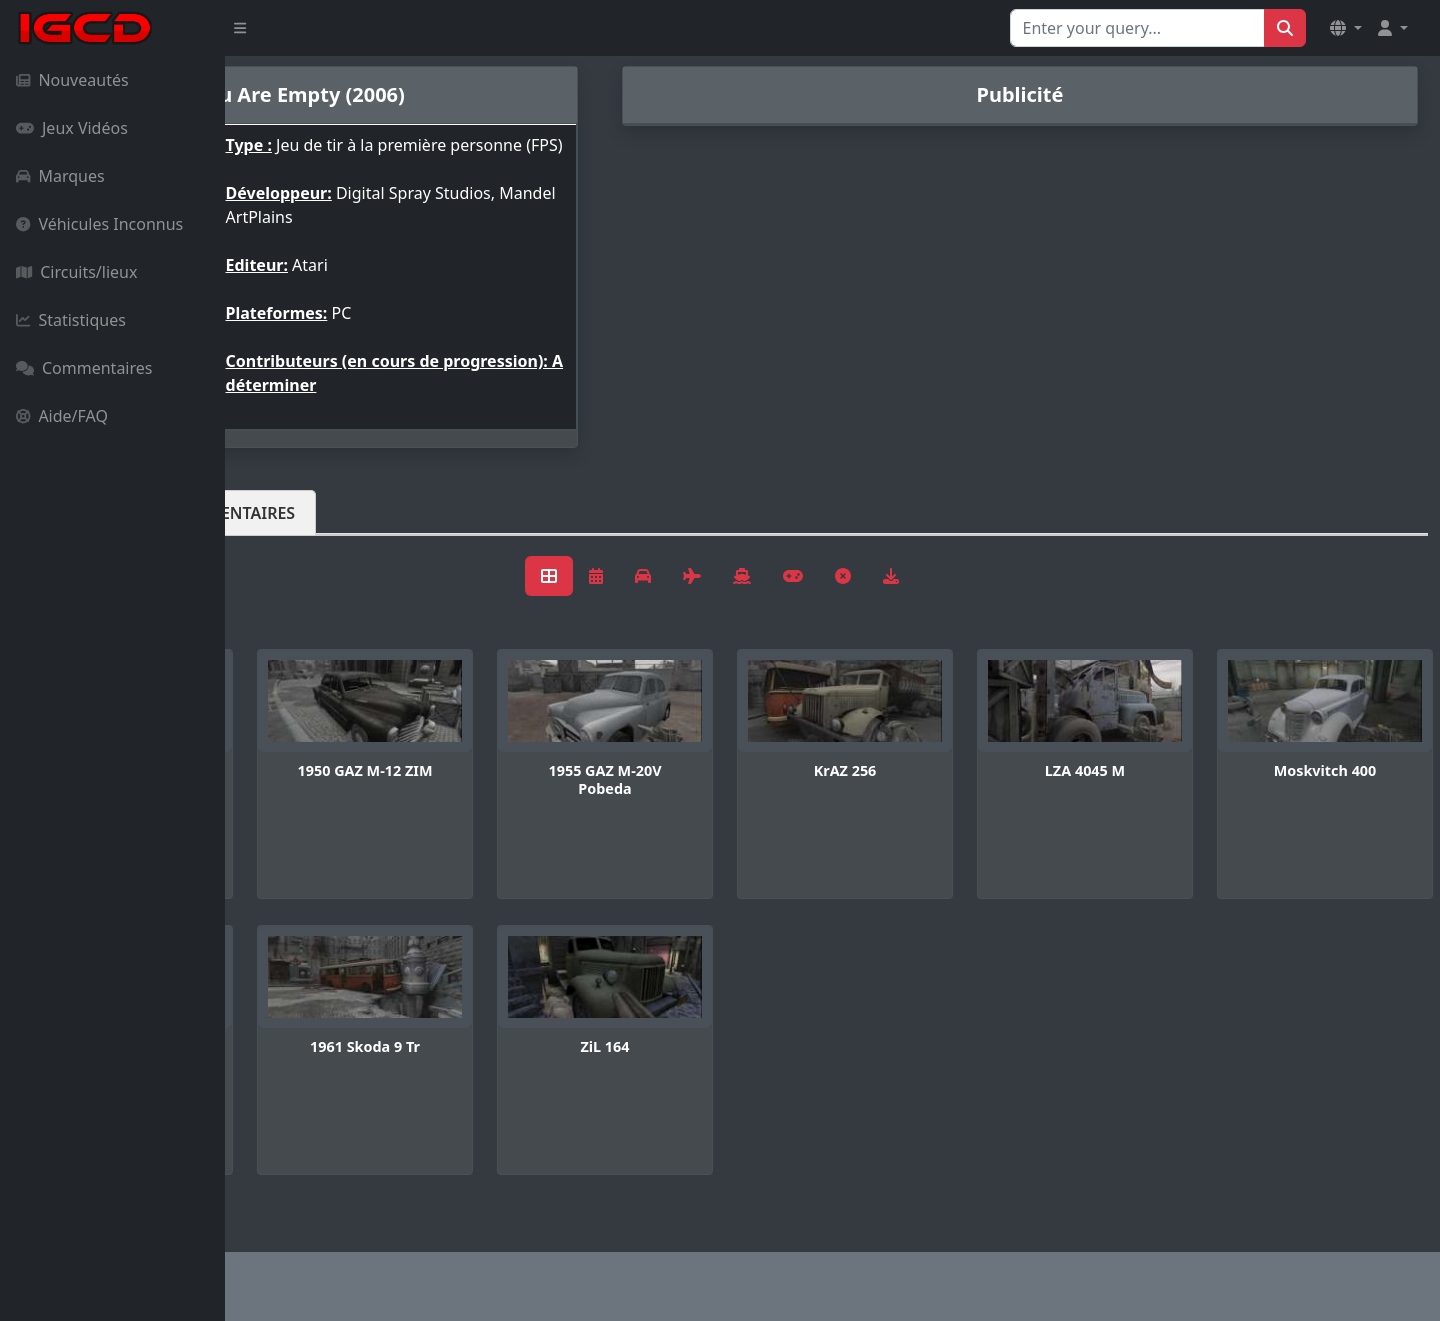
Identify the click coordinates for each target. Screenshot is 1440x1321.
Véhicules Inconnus (99, 224)
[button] (1346, 28)
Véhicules (304, 529)
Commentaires (84, 368)
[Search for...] (1137, 28)
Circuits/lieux (76, 272)
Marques (60, 176)
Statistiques (71, 320)
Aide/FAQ (62, 416)
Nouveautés (72, 80)
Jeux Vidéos (72, 128)
